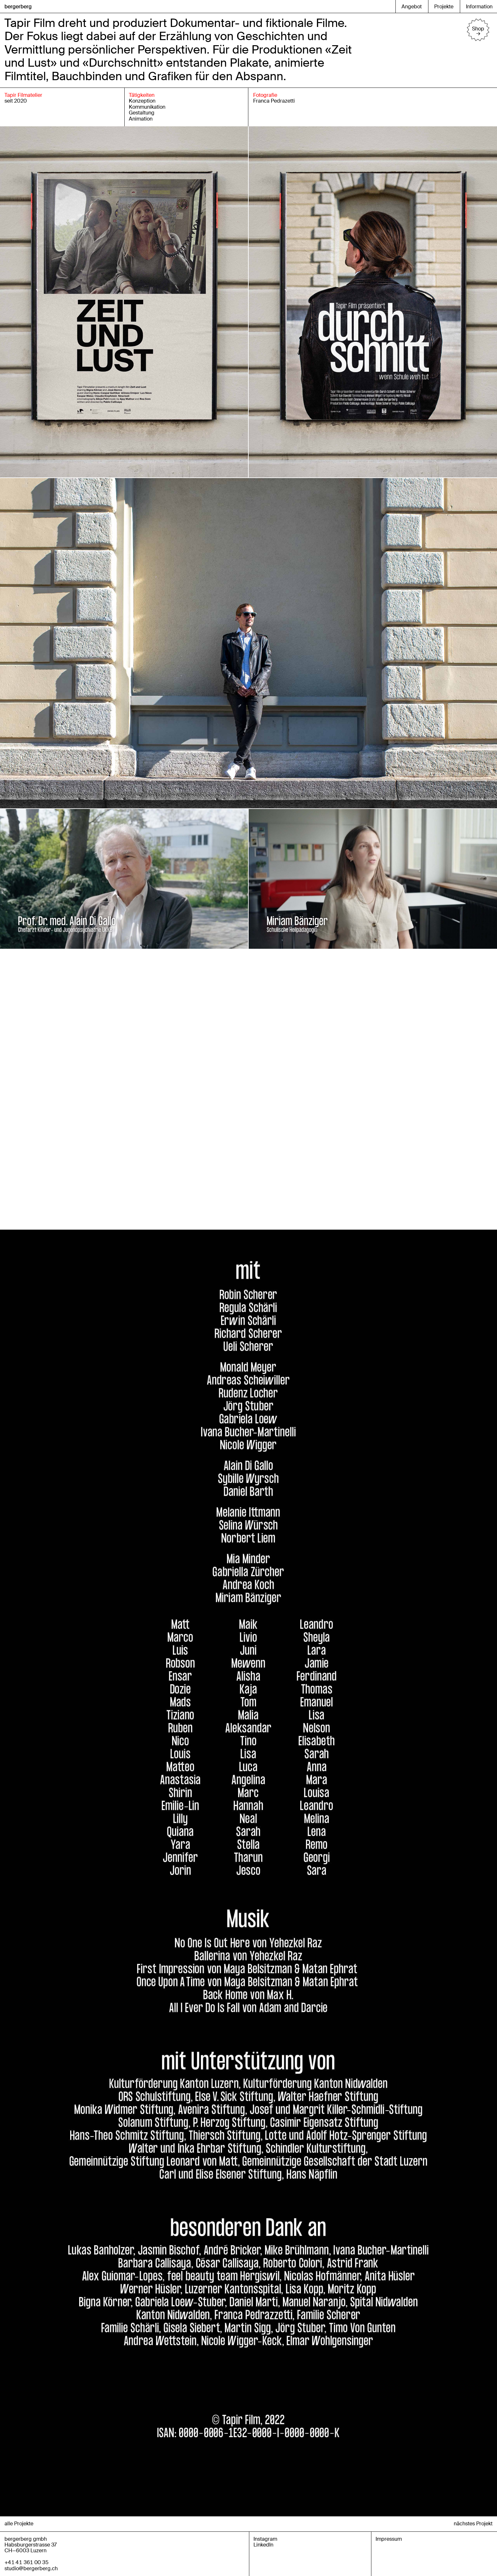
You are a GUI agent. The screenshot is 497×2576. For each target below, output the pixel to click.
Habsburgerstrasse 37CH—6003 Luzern (30, 2547)
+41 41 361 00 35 (26, 2562)
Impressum (389, 2539)
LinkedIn (263, 2544)
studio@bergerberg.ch (31, 2568)
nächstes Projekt (473, 2523)
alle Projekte (18, 2523)
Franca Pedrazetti (274, 100)
